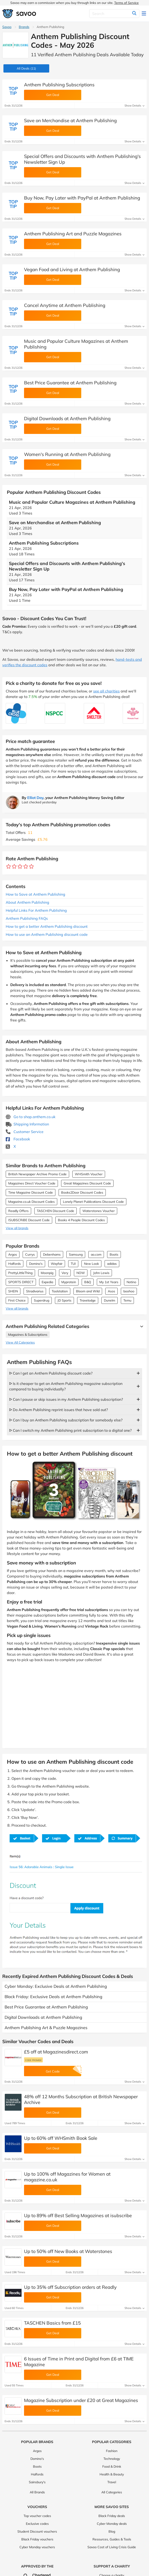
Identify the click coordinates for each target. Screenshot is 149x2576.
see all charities (106, 691)
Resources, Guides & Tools (111, 2539)
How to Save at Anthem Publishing (35, 894)
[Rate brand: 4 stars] (26, 866)
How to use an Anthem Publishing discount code (47, 934)
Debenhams (52, 1254)
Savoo (6, 27)
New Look (91, 1264)
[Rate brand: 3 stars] (20, 866)
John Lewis (101, 1273)
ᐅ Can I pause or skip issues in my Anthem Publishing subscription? (66, 1399)
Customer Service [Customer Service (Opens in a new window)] (24, 1131)
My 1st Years (108, 1282)
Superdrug (41, 1300)
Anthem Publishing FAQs (27, 918)
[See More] (140, 1326)
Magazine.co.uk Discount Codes (31, 1202)
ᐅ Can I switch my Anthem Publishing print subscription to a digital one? (70, 1430)
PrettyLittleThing (20, 1273)
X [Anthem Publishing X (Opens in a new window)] (11, 1146)
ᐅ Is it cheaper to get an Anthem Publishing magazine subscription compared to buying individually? (65, 1386)
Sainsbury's (37, 2482)
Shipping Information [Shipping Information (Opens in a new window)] (27, 1124)
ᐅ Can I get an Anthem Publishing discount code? (50, 1373)
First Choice (17, 1300)
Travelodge (88, 1300)
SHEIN (13, 1291)
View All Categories (20, 1342)
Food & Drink (111, 2466)
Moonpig (47, 1273)
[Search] (114, 13)
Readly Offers (18, 1211)
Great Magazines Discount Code (87, 1183)
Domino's (36, 1264)
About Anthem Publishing (27, 902)
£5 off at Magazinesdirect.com (56, 2052)
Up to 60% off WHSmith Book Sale (60, 2138)
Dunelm (109, 1300)
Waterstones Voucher (98, 1211)
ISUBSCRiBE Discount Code (29, 1220)
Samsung (76, 1254)
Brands (24, 27)
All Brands (37, 2492)
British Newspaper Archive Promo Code (37, 1174)
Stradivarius (34, 1291)
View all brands (17, 1228)
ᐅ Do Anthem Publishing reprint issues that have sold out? (58, 1409)
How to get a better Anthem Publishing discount (47, 926)
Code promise (33, 2060)
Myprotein (68, 1282)
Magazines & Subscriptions (27, 1335)
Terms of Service (126, 3)
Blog (111, 2531)
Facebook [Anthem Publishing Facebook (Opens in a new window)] (18, 1139)
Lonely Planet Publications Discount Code (93, 1202)
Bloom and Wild (88, 1291)
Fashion (111, 2451)
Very (65, 1273)
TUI (73, 1264)
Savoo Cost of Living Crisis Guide (111, 2547)
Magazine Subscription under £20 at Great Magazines (81, 2400)
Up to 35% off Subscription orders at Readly (70, 2287)
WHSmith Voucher (89, 1174)
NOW (80, 1273)
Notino (131, 1282)
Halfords (14, 1264)
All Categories (111, 2492)
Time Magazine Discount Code (30, 1192)
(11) (26, 68)
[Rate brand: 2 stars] (14, 866)
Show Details (134, 105)
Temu (127, 1300)
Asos (111, 1291)
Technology (111, 2459)
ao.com (96, 1254)
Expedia (47, 1282)
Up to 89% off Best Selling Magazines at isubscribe (78, 2215)
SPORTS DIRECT (20, 1282)
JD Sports (64, 1300)
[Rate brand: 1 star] (8, 866)
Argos (12, 1254)
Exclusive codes (37, 2524)
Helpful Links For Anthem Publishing (36, 910)
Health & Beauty (112, 2474)
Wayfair (56, 1264)
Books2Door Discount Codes (82, 1192)
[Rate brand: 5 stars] (31, 866)
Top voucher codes (37, 2516)
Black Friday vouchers (37, 2539)
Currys (30, 1254)
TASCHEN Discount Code (55, 1211)
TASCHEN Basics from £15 (52, 2323)
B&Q (87, 1282)
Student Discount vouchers (37, 2531)
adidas (112, 1264)
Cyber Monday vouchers (37, 2547)
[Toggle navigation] (144, 13)
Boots (114, 1254)
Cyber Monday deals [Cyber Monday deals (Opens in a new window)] (112, 2524)
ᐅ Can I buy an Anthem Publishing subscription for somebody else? (65, 1420)
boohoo (128, 1291)
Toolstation (60, 1291)
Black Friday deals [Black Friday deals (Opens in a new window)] (111, 2516)
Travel (111, 2482)
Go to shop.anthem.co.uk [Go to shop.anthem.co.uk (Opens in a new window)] (30, 1116)
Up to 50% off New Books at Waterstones (68, 2251)
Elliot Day (35, 797)
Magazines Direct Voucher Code (31, 1183)
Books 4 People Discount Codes (81, 1220)
